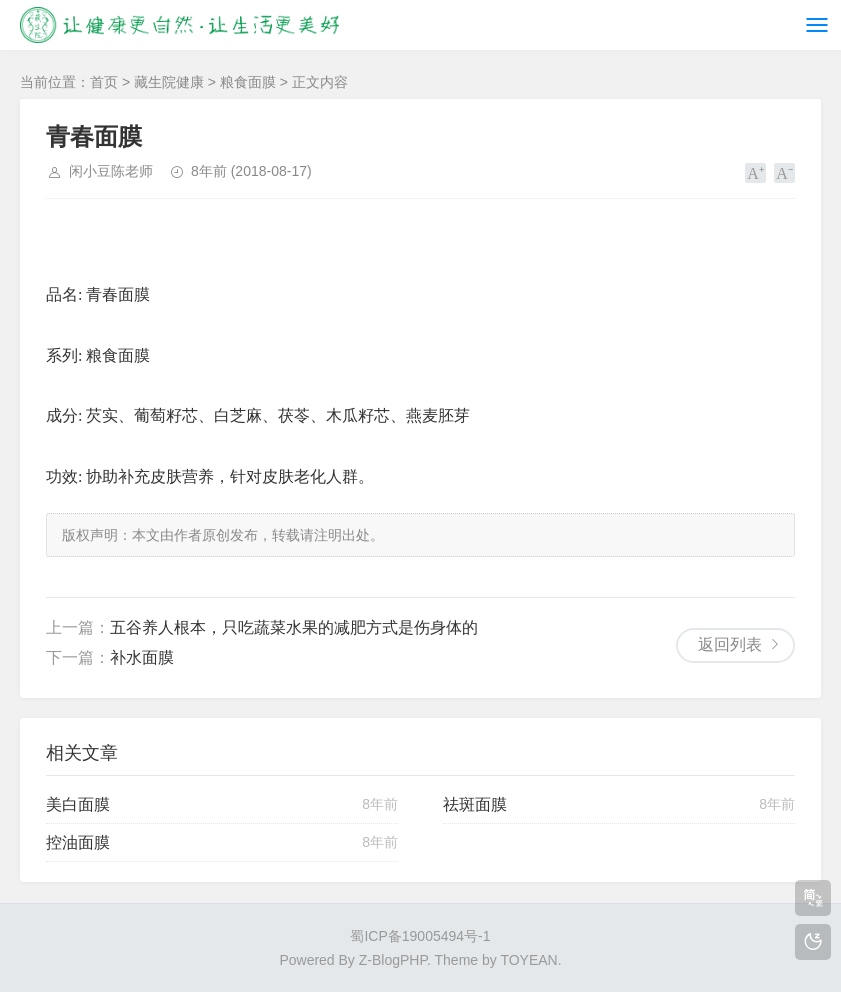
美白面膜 (78, 804)
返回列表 (730, 644)
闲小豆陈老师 (111, 171)
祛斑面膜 (475, 804)
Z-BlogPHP (393, 960)
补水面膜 (142, 657)
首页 (104, 82)
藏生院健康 (169, 82)
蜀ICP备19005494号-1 (420, 936)
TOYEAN (528, 960)
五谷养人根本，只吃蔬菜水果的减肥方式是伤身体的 (294, 627)
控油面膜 (78, 842)
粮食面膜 (248, 82)
